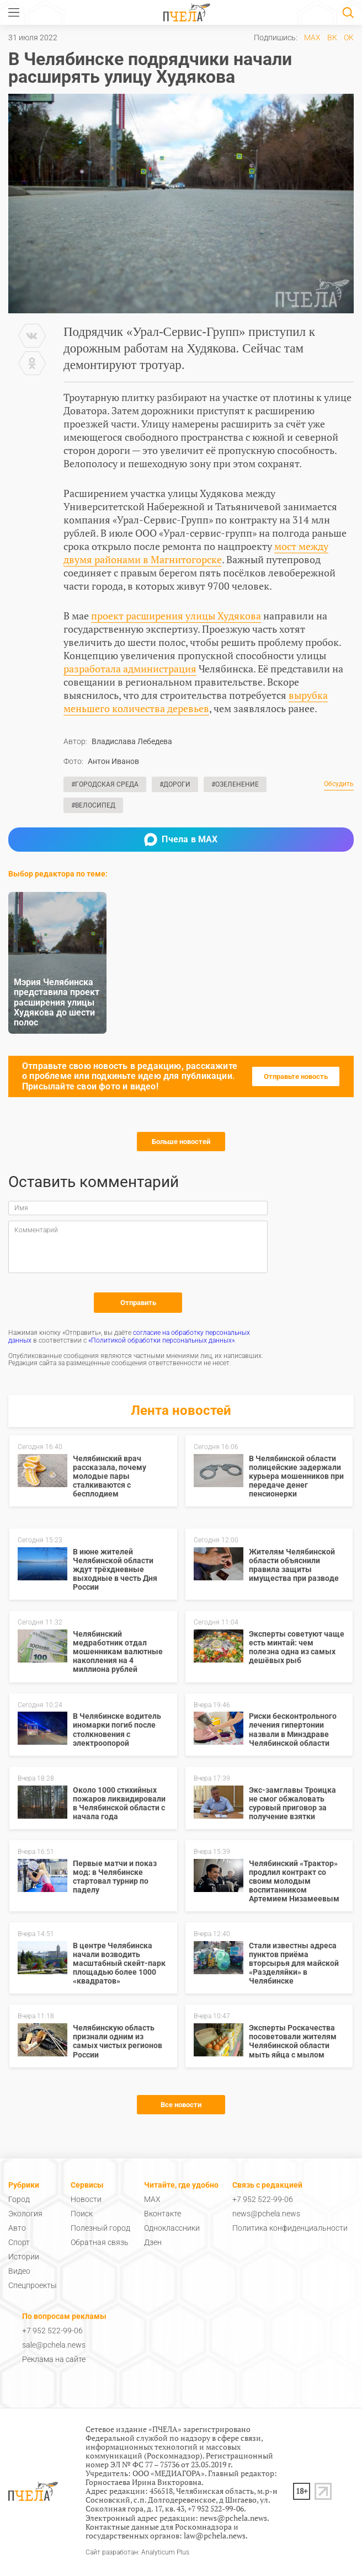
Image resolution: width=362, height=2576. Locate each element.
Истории (23, 2256)
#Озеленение (235, 784)
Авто (17, 2228)
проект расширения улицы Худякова (176, 615)
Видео (19, 2271)
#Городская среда (105, 784)
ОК (349, 37)
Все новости (181, 2105)
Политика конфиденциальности (290, 2228)
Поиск (82, 2213)
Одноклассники (172, 2228)
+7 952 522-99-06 (262, 2199)
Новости (86, 2199)
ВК (332, 37)
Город (19, 2199)
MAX (312, 37)
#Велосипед (93, 805)
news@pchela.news (266, 2213)
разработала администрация (129, 668)
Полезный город (100, 2228)
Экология (25, 2213)
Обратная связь (100, 2242)
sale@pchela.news (54, 2344)
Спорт (19, 2242)
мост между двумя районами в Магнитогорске (195, 552)
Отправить (138, 1302)
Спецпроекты (32, 2285)
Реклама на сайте (54, 2359)
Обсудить (339, 784)
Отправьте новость (296, 1076)
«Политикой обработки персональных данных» (161, 1340)
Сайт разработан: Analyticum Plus (137, 2552)
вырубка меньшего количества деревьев (195, 701)
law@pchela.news (215, 2535)
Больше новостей (181, 1141)
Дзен (153, 2242)
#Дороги (174, 784)
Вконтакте (162, 2213)
